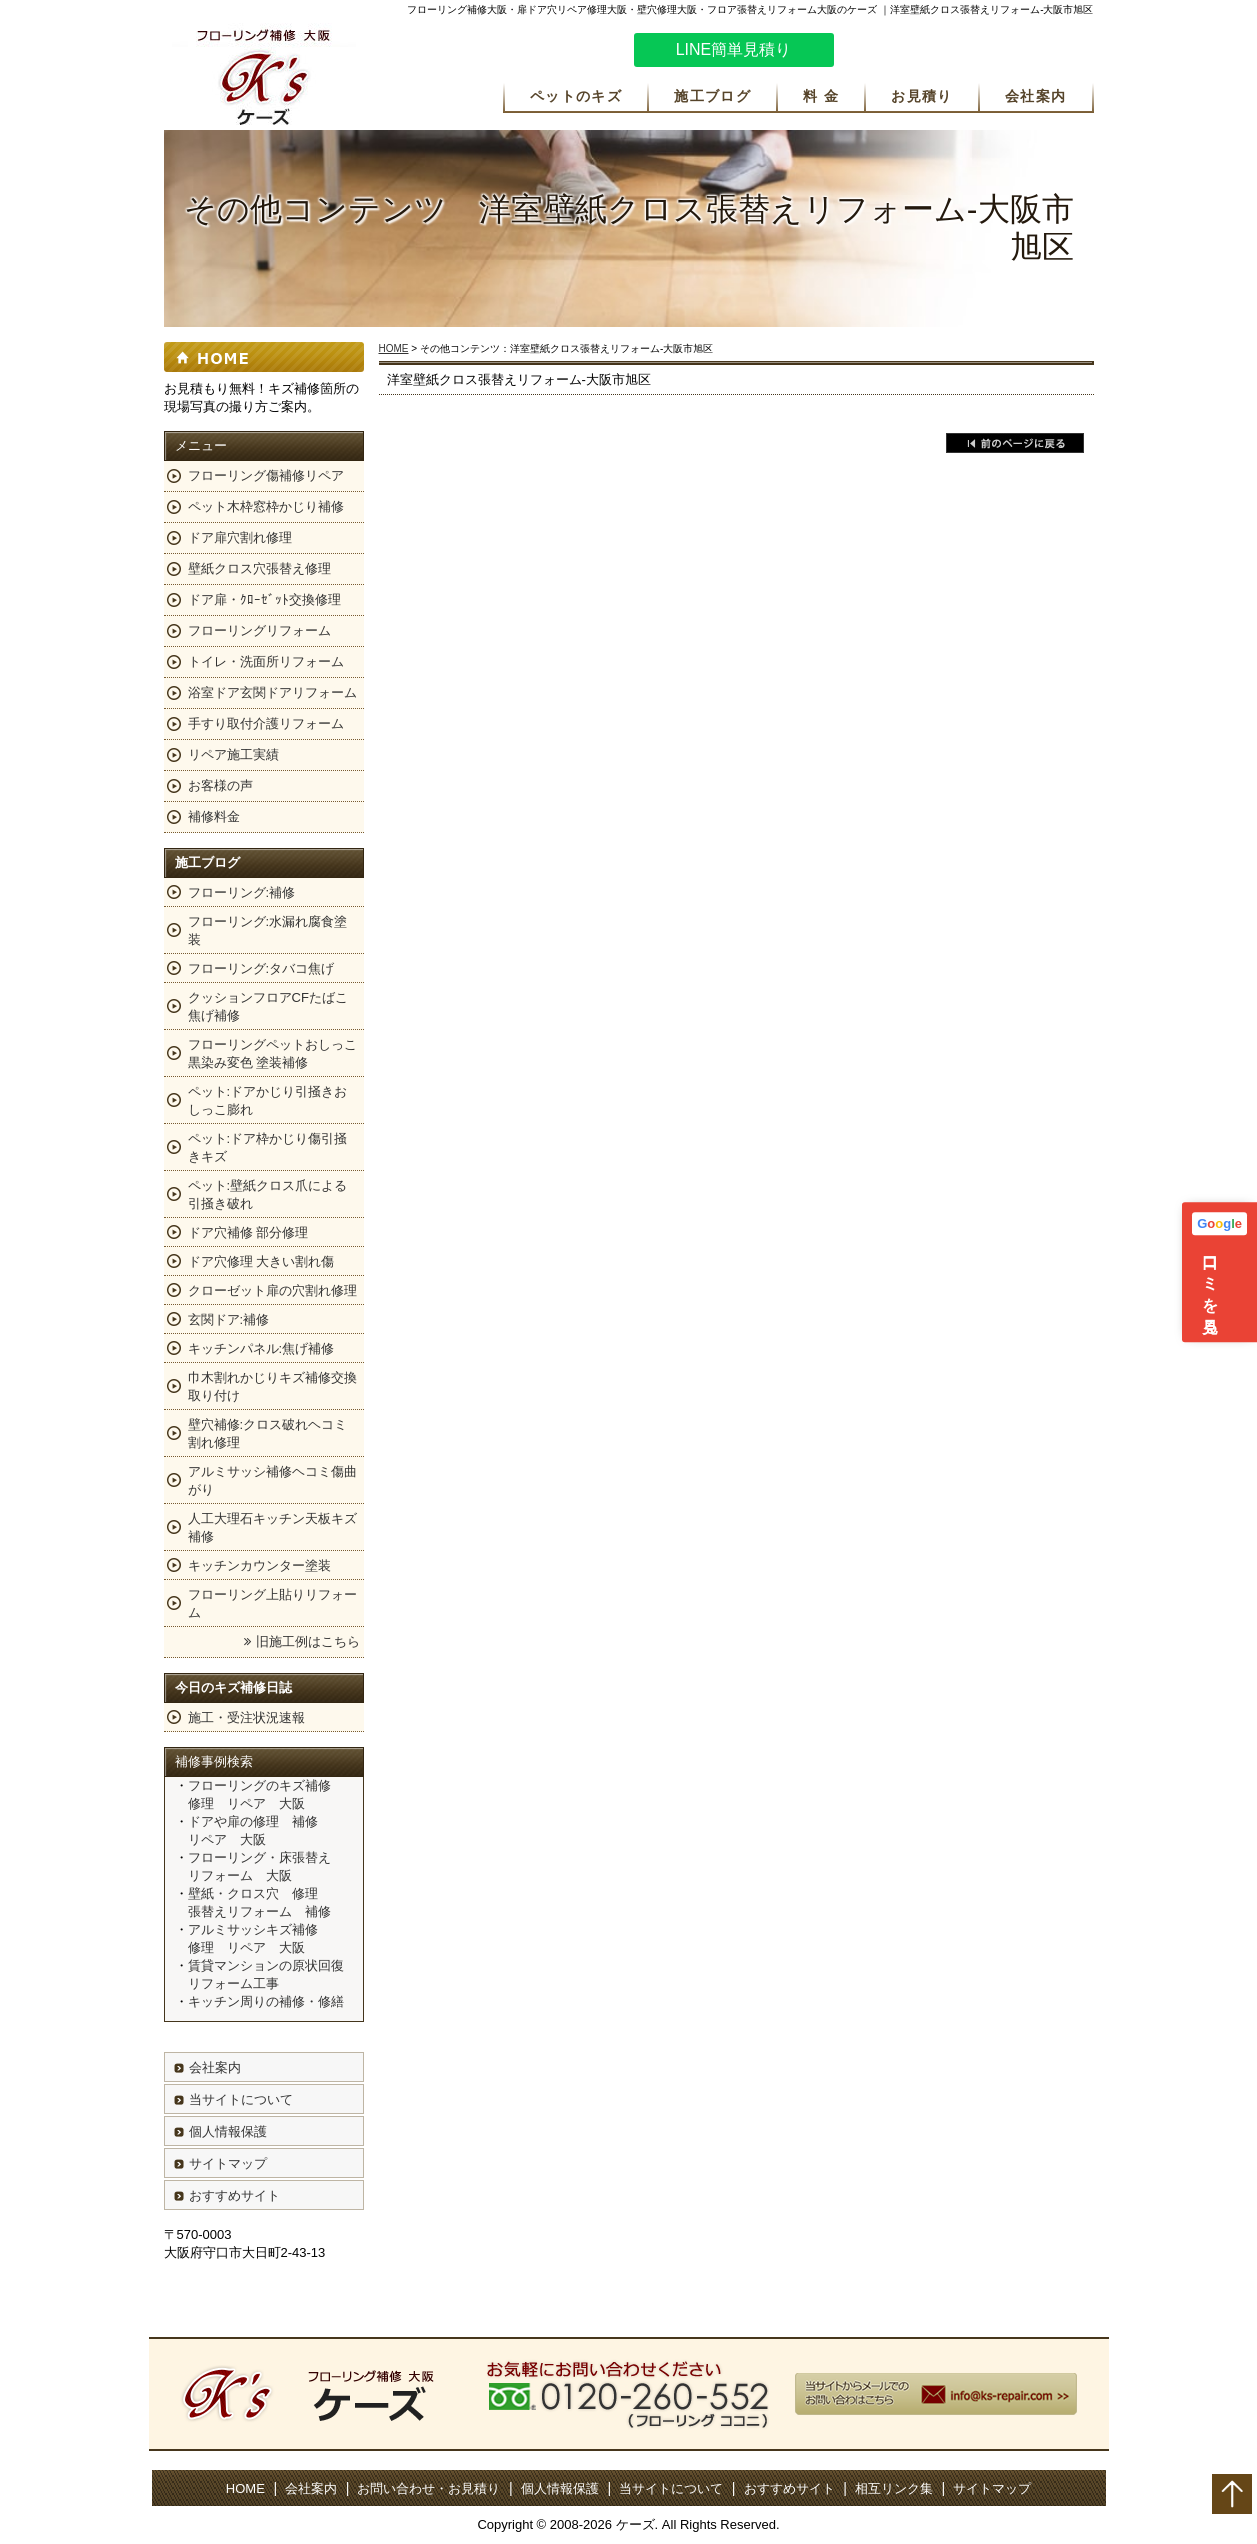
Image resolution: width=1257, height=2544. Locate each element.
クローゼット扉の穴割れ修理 (272, 1290)
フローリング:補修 (242, 892)
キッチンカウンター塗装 (259, 1565)
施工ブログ (712, 96)
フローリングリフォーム (259, 630)
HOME (394, 348)
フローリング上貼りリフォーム (272, 1603)
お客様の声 (220, 785)
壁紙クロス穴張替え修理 (259, 568)
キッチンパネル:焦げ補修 (261, 1348)
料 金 (821, 96)
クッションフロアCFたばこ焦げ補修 (268, 1006)
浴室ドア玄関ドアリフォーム (272, 692)
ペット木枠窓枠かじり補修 (266, 506)
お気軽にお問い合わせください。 (974, 53)
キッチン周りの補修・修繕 (266, 2001)
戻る (1015, 443)
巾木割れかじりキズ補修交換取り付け (272, 1386)
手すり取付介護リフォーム (266, 723)
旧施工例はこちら (308, 1641)
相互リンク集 (894, 2488)
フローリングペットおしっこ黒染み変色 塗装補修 (272, 1053)
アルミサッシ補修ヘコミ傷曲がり (272, 1480)
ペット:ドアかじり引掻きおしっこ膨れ (268, 1100)
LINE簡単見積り (734, 49)
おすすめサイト (234, 2195)
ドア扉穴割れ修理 (240, 537)
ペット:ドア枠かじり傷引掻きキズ (268, 1147)
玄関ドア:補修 (229, 1319)
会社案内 (1036, 96)
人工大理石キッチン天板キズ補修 (272, 1527)
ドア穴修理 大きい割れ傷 (261, 1261)
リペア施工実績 (233, 754)
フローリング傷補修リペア (266, 475)
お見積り (922, 96)
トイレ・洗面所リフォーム (266, 661)
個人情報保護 (228, 2131)
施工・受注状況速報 (246, 1717)
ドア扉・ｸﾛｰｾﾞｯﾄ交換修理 (264, 599)
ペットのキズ (576, 96)
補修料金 (214, 816)
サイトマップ (228, 2163)
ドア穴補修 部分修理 (248, 1232)
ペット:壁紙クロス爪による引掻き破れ (268, 1194)
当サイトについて (241, 2099)
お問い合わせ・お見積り (428, 2488)
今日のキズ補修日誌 (233, 1687)
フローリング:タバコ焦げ (261, 968)
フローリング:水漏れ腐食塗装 (268, 930)
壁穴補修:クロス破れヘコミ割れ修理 (268, 1433)
